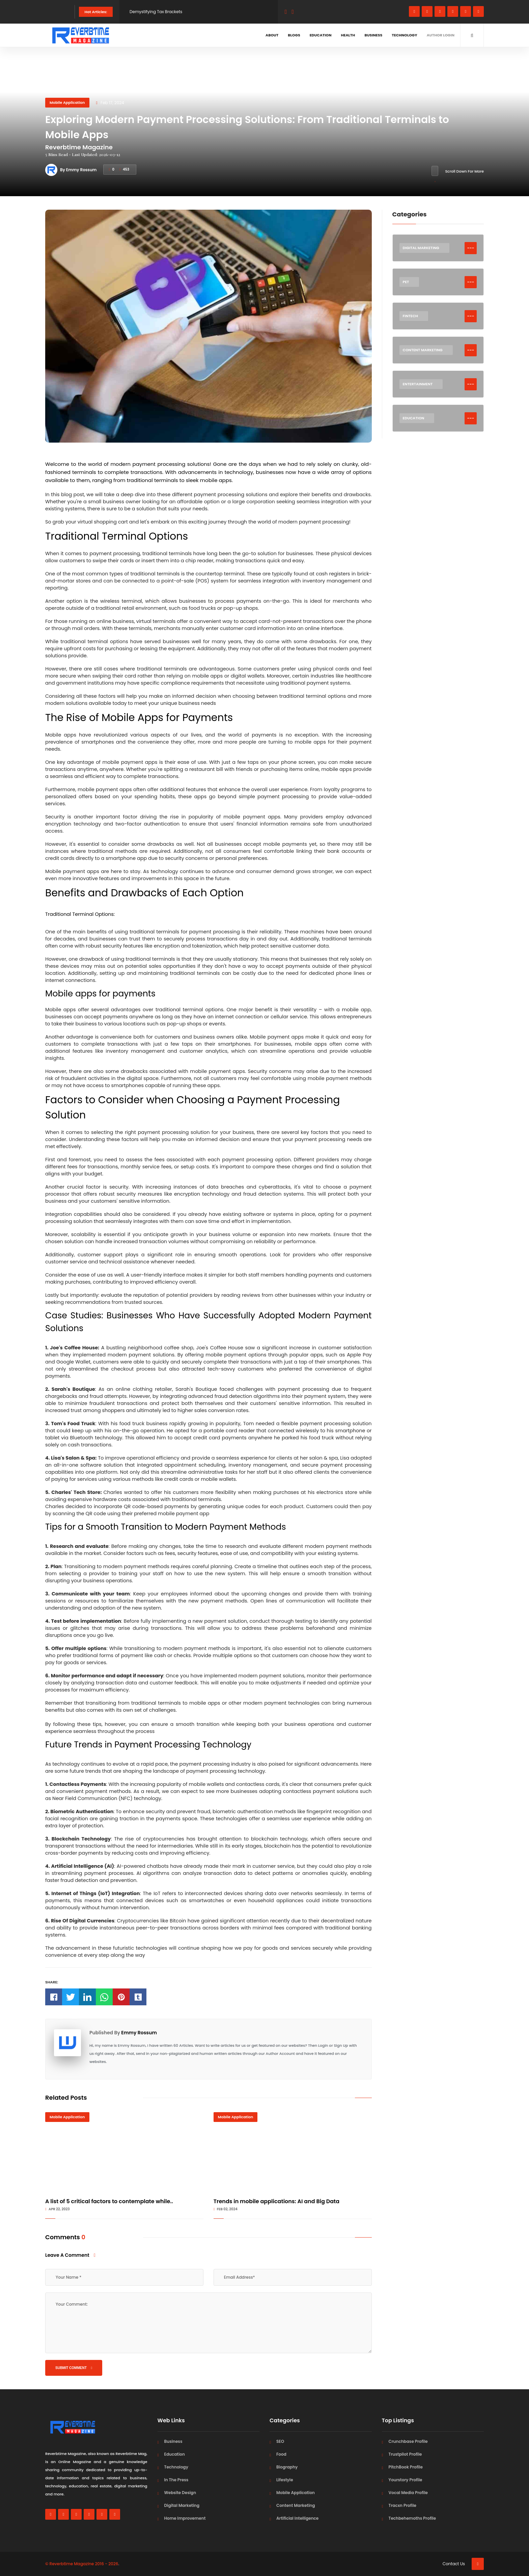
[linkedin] (452, 11)
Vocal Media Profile (408, 2492)
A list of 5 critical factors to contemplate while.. (109, 2201)
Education (321, 35)
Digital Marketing (182, 2505)
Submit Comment (73, 2368)
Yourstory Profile (405, 2480)
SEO (280, 2441)
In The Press (176, 2480)
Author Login (440, 35)
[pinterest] (478, 11)
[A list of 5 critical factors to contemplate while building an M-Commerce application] (124, 2152)
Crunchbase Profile (408, 2441)
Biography (287, 2467)
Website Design (180, 2492)
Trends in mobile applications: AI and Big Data (276, 2201)
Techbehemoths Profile (412, 2518)
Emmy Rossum (139, 2032)
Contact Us (454, 2564)
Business (373, 35)
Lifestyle (284, 2480)
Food (281, 2454)
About (272, 35)
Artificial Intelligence (297, 2518)
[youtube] (465, 11)
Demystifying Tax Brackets (156, 11)
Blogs (294, 35)
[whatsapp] (427, 11)
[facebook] (414, 11)
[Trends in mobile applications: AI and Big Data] (293, 2152)
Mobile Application (67, 102)
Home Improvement (185, 2518)
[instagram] (440, 11)
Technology (404, 35)
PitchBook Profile (406, 2467)
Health (348, 35)
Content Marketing (295, 2505)
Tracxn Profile (402, 2505)
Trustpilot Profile (405, 2454)
